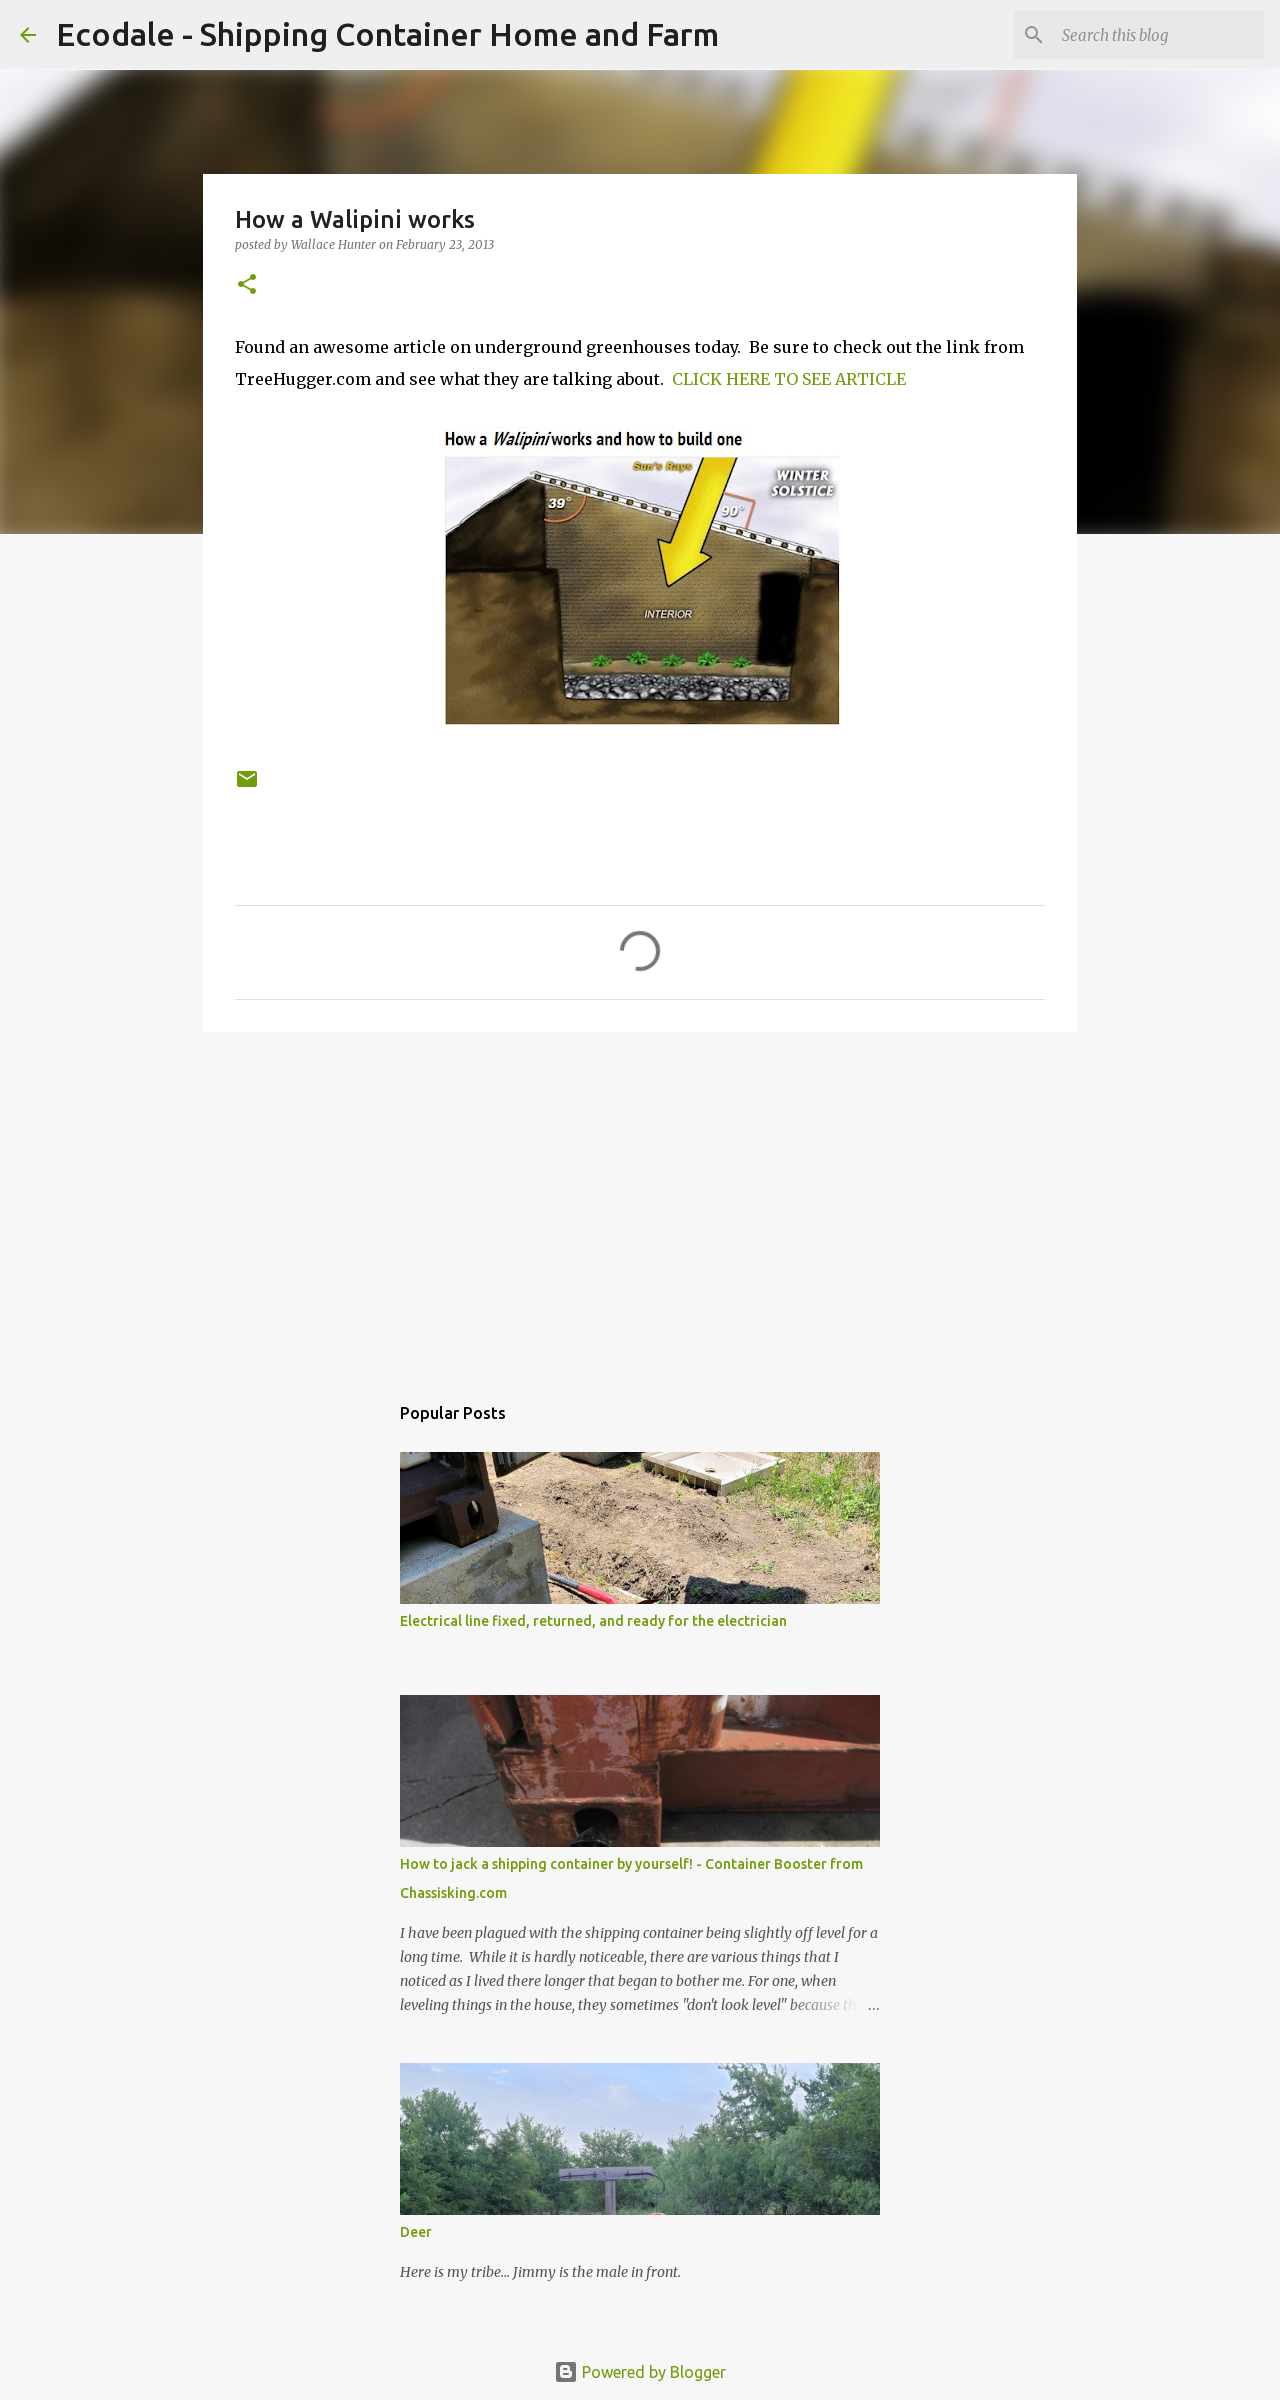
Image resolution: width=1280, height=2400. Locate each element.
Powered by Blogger (640, 2372)
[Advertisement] (640, 1202)
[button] (247, 285)
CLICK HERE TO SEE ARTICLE (789, 379)
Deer (416, 2232)
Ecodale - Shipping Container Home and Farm (387, 34)
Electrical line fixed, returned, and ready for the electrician (593, 1621)
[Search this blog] (1159, 35)
